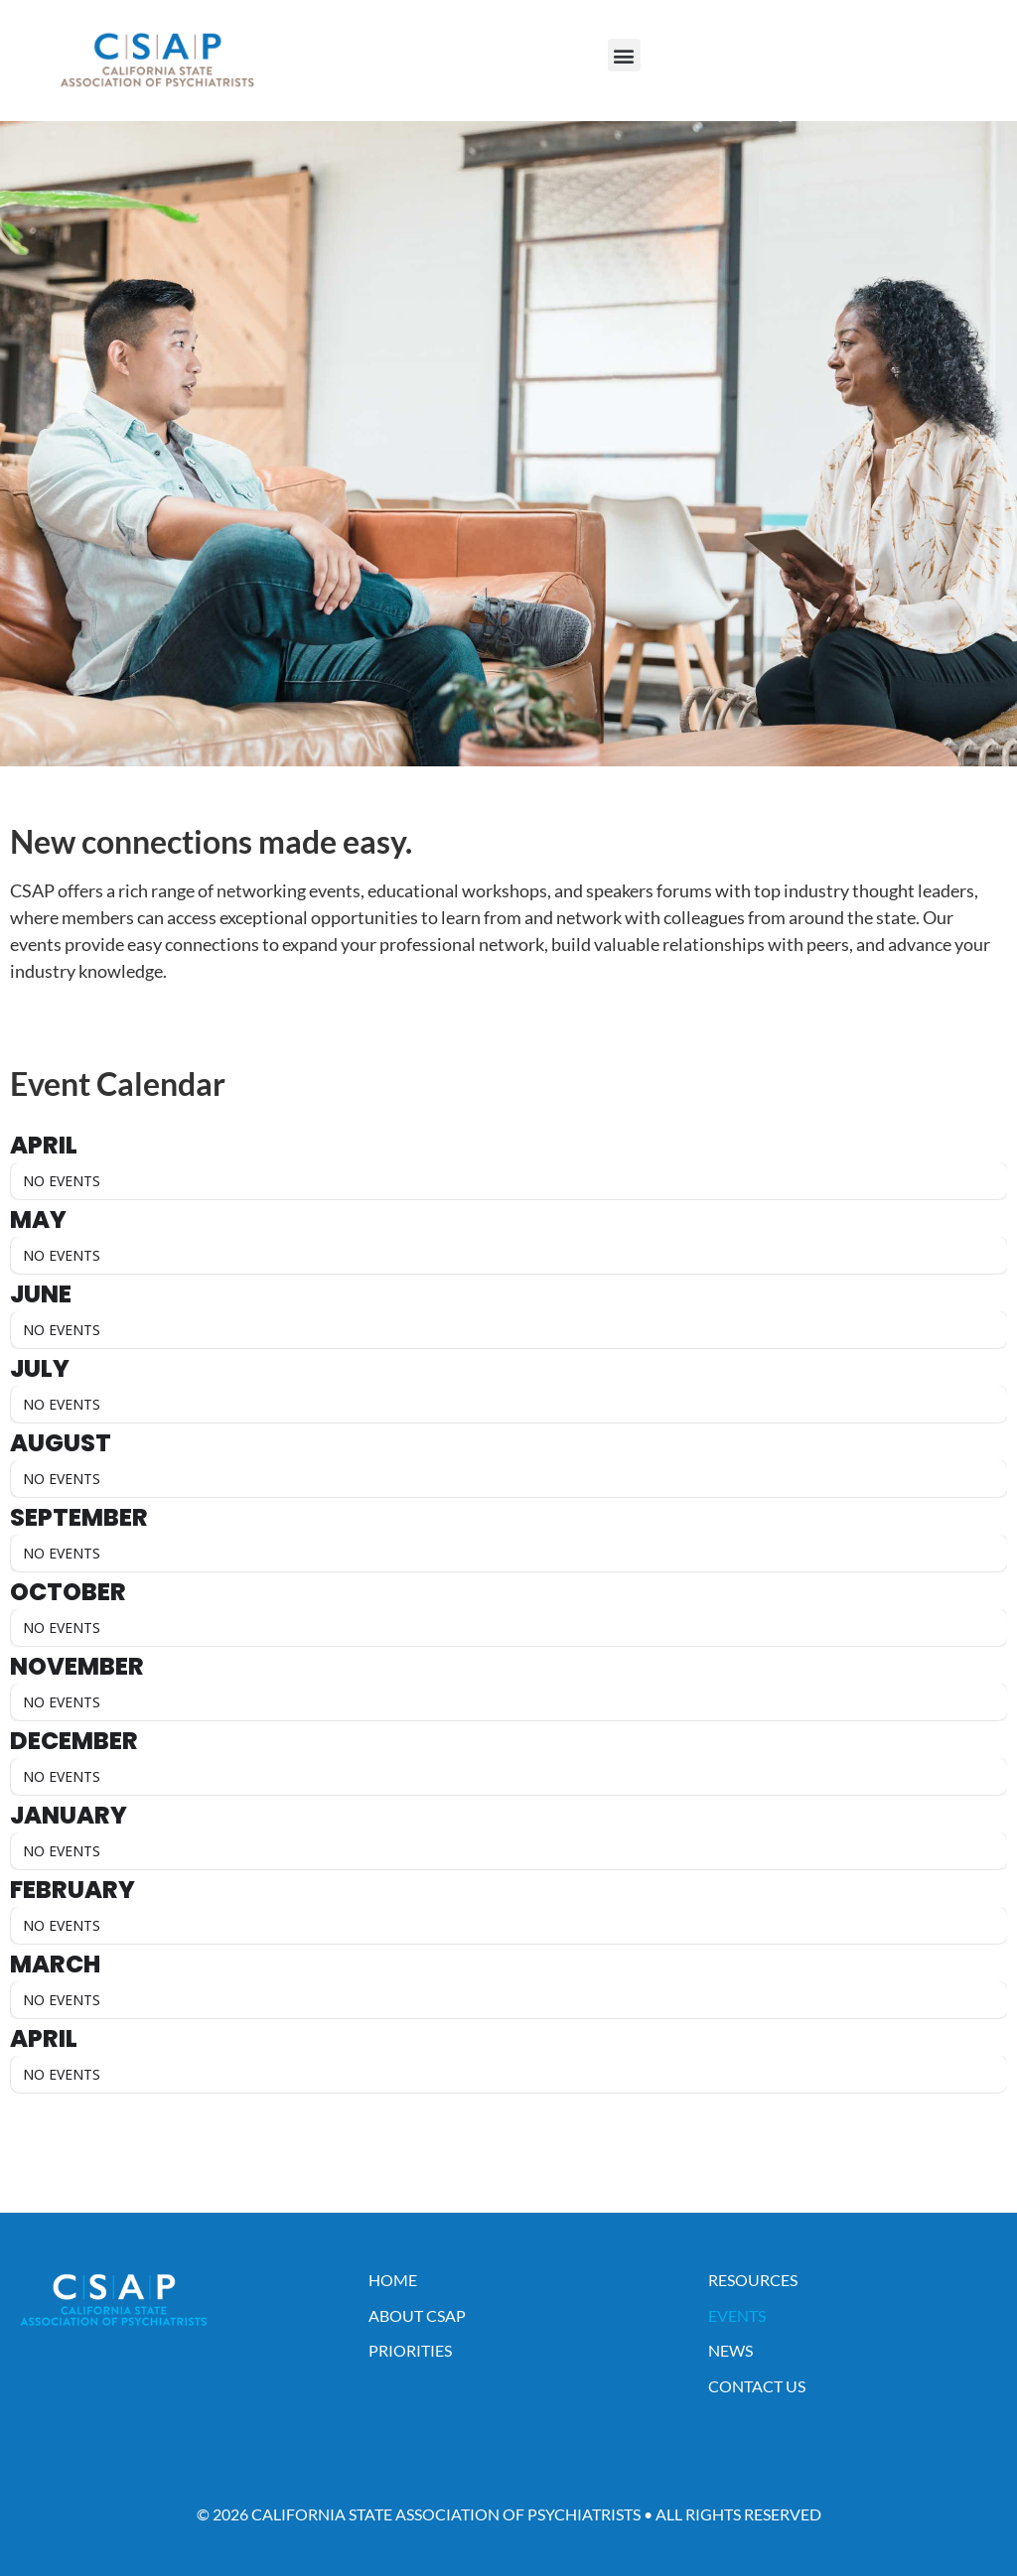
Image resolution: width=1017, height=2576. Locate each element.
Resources (753, 2279)
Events (737, 2315)
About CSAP (417, 2315)
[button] (624, 55)
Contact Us (756, 2385)
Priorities (410, 2350)
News (730, 2350)
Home (392, 2279)
